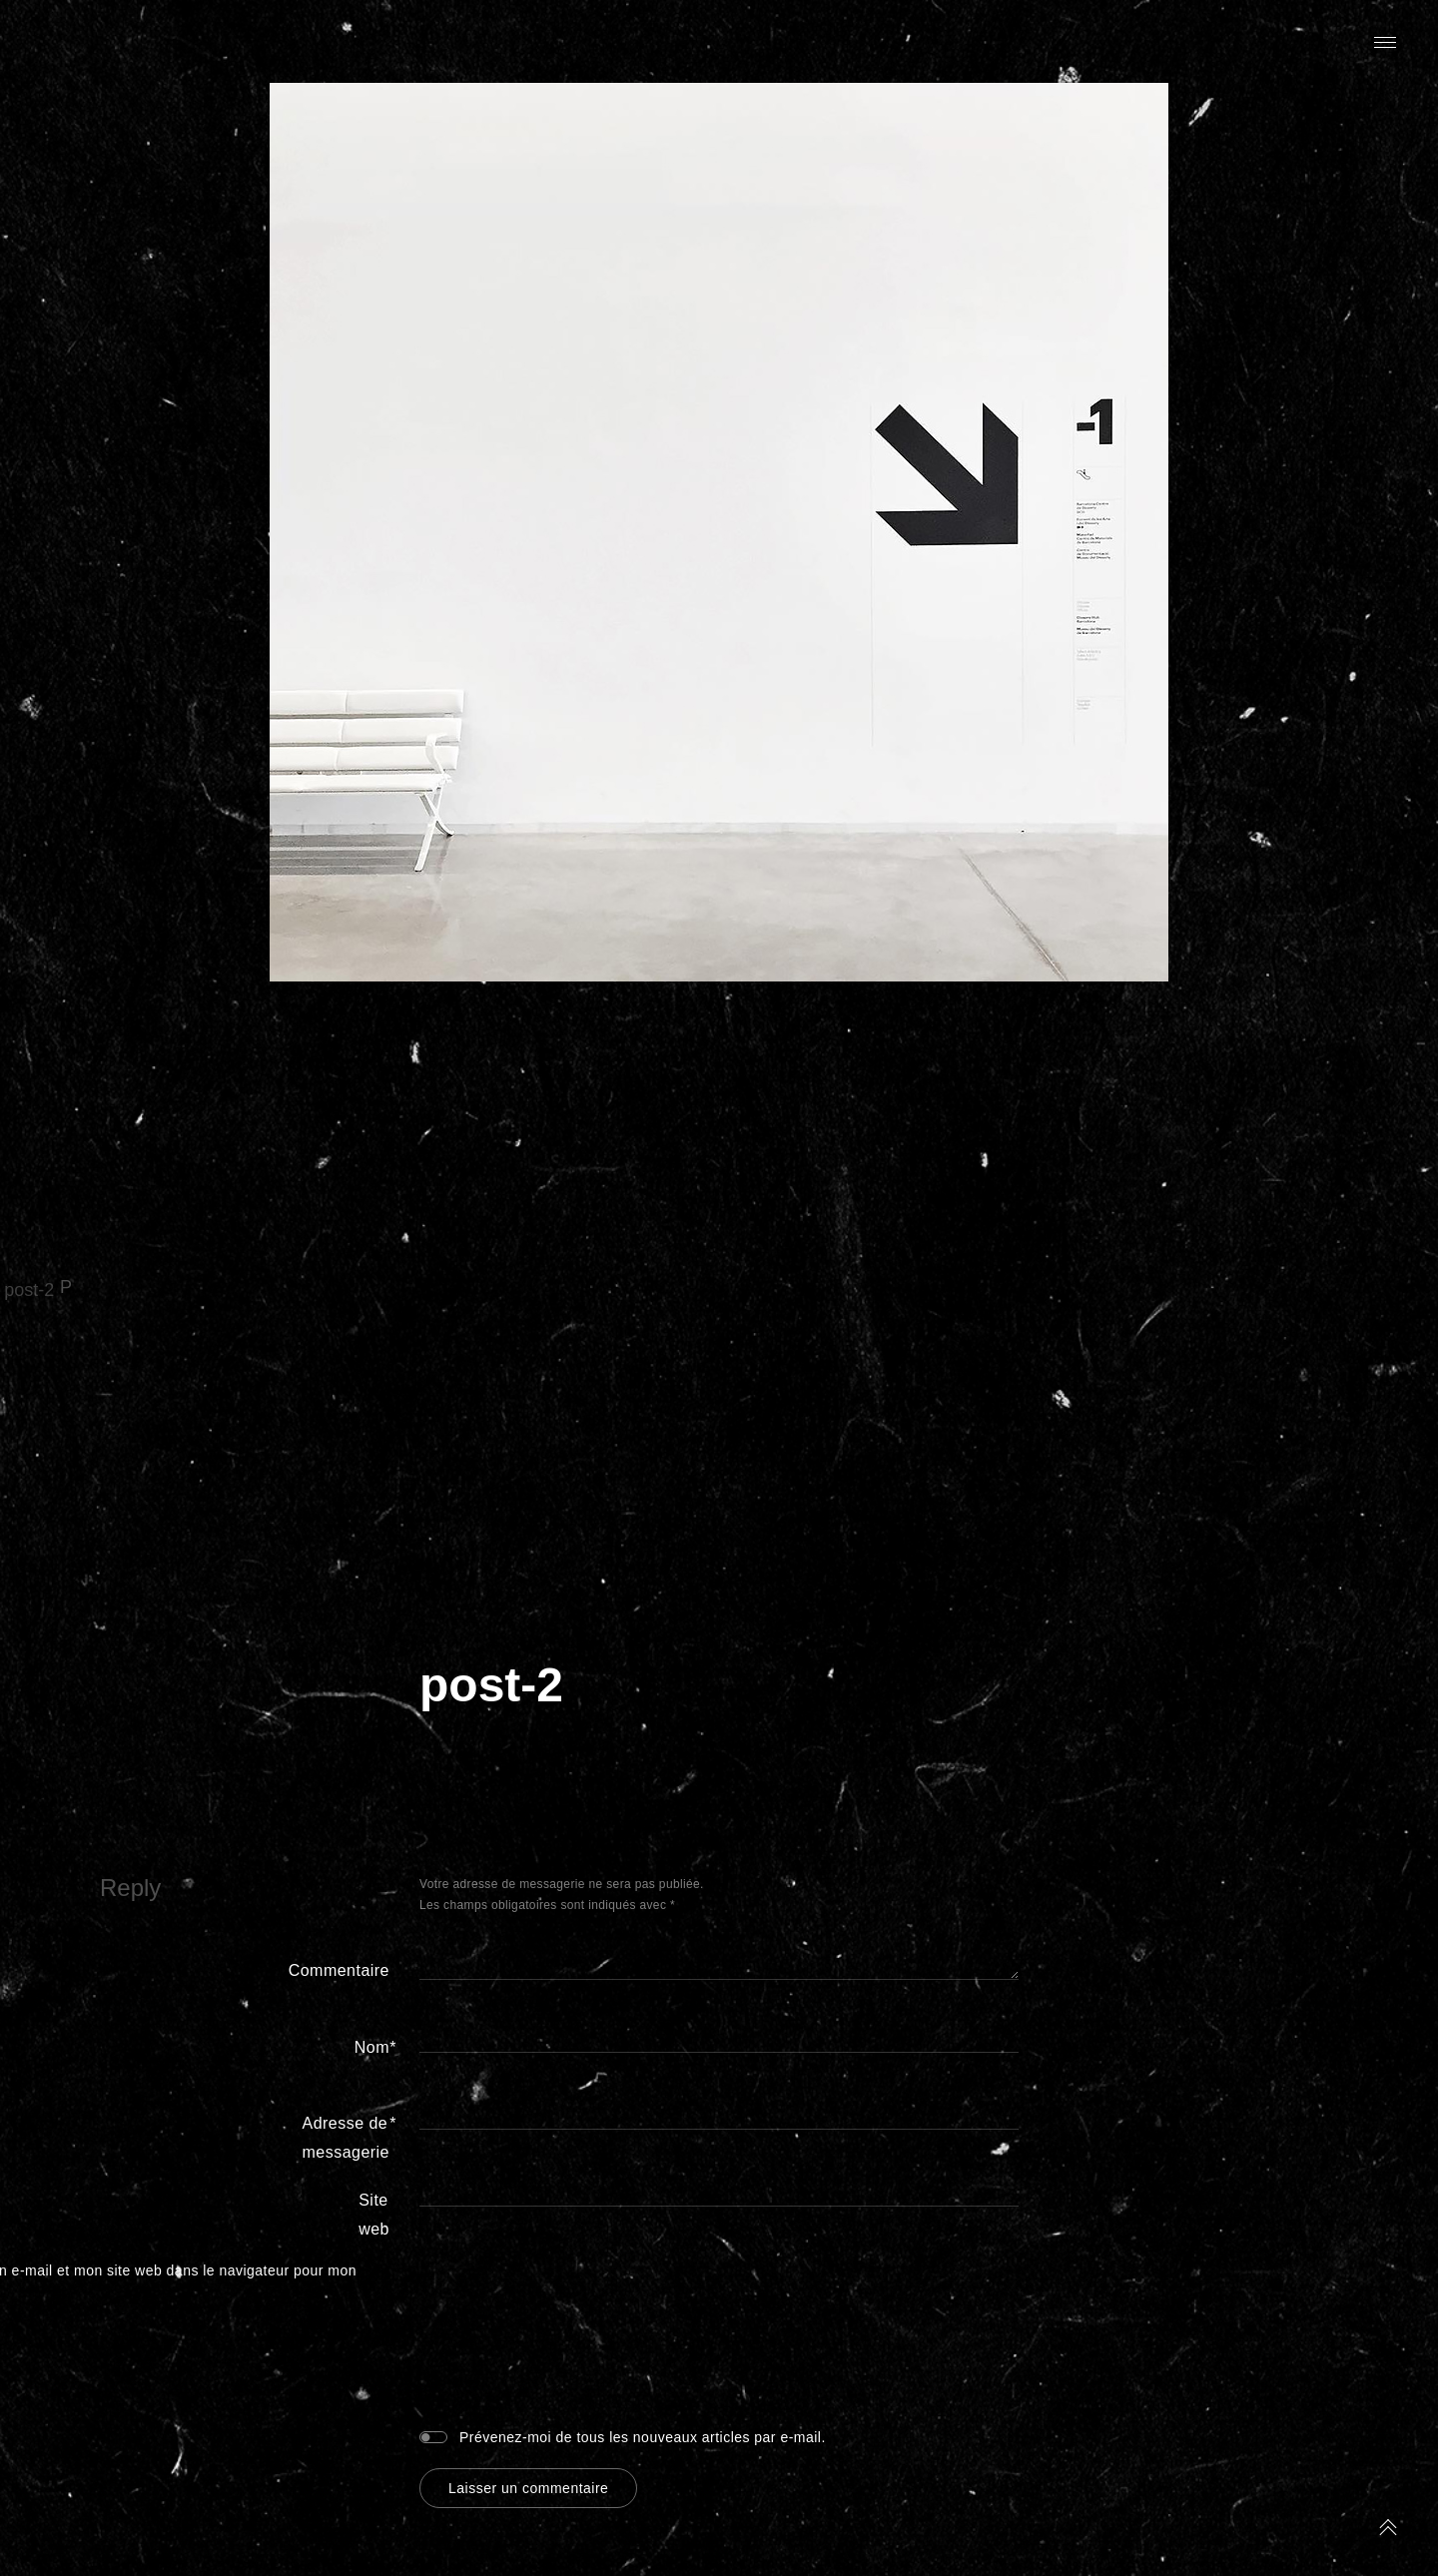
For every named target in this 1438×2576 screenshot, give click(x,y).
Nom (372, 2048)
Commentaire (339, 1970)
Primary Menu (1385, 42)
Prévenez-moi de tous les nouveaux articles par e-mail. (642, 2437)
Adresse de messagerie (345, 2135)
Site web (374, 2215)
